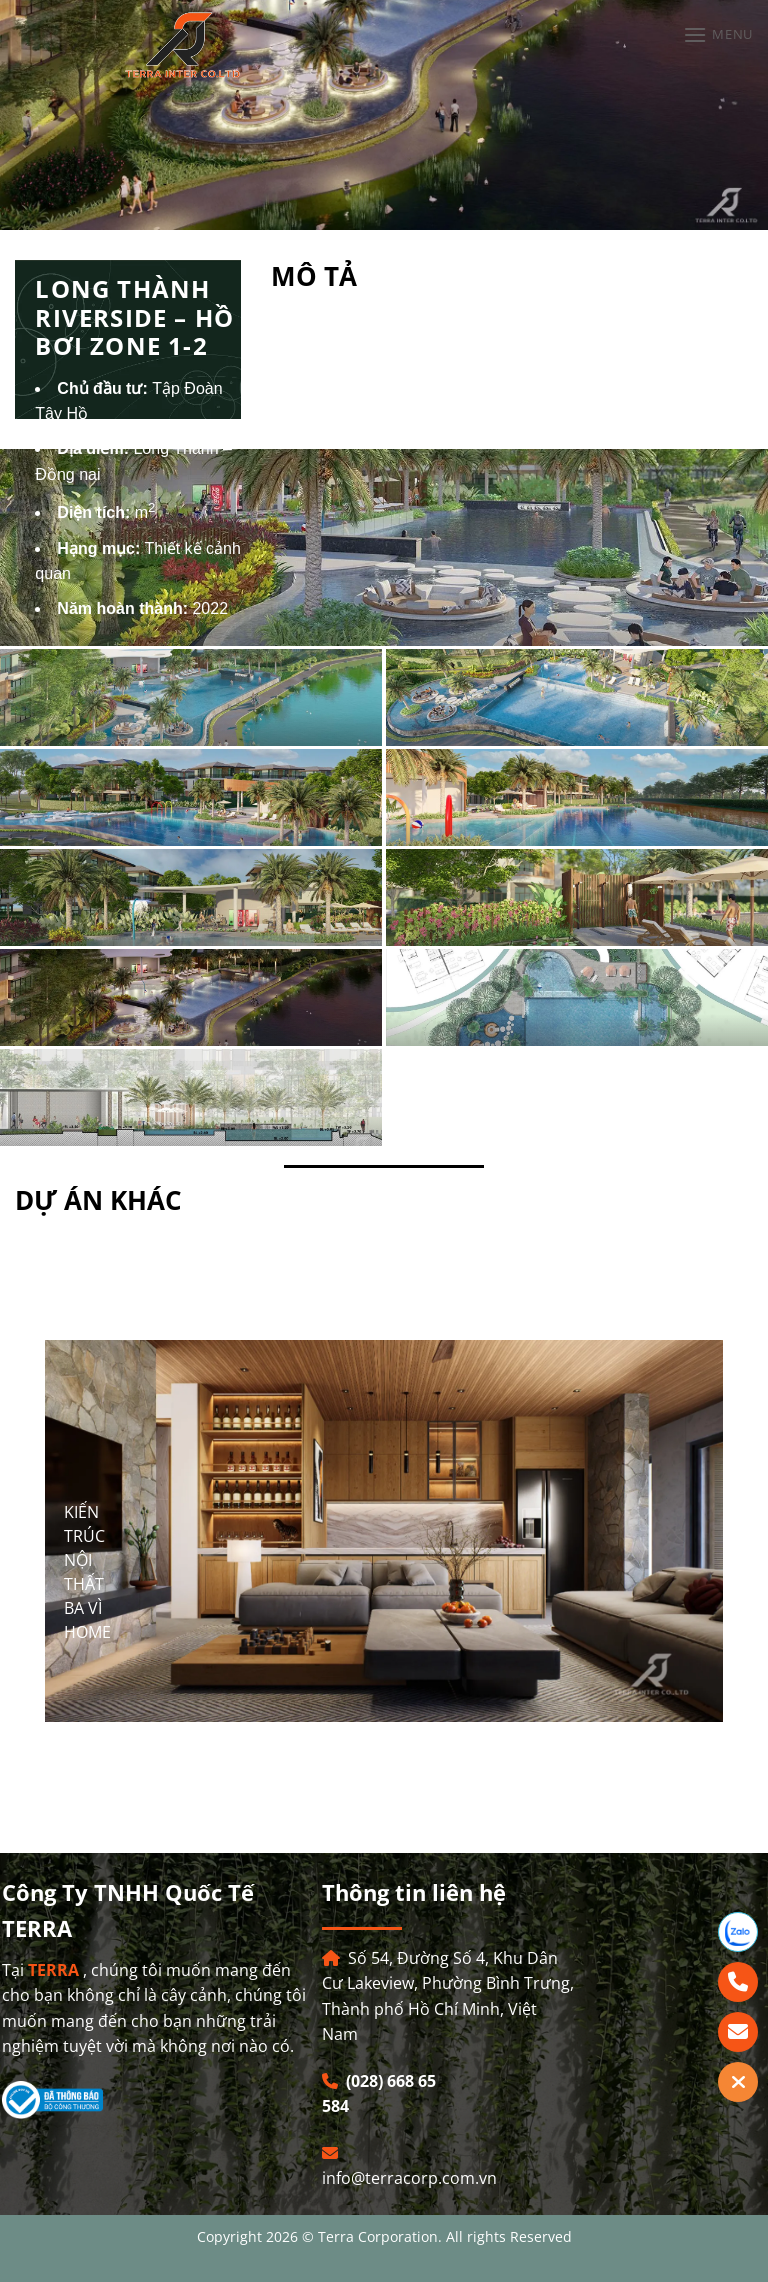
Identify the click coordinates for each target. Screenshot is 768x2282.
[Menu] (718, 34)
